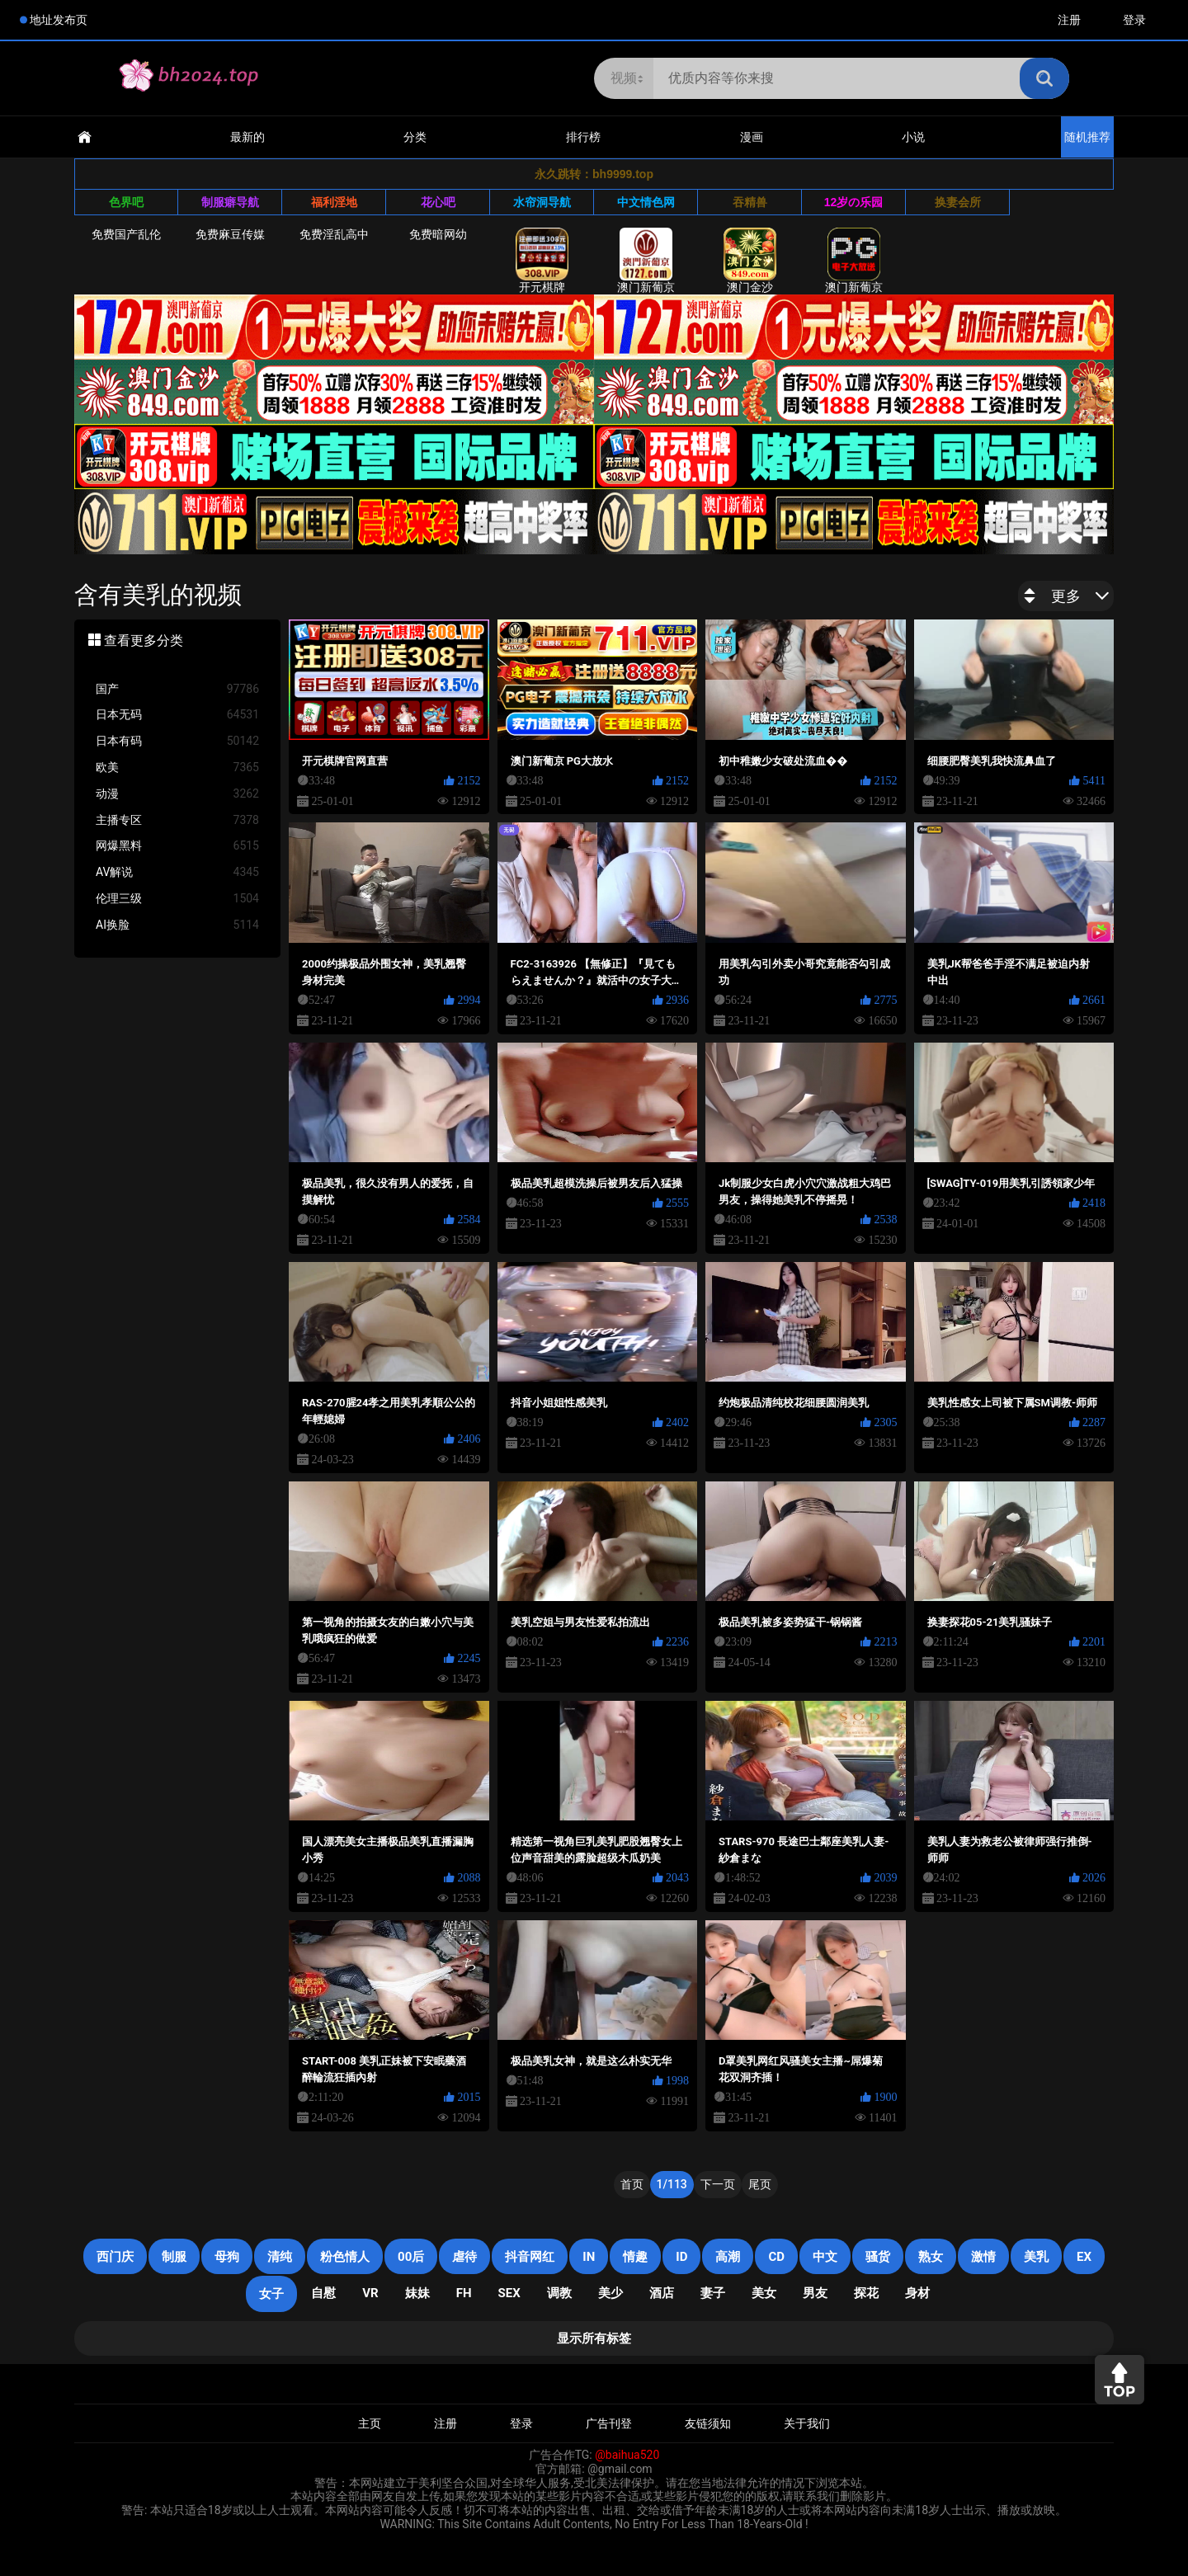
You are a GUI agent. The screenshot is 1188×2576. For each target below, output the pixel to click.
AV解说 (177, 872)
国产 (177, 689)
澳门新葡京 (646, 261)
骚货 (877, 2256)
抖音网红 (529, 2256)
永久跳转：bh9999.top (594, 174)
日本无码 (177, 715)
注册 (1069, 19)
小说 (913, 137)
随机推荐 (1087, 137)
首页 (632, 2184)
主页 (369, 2423)
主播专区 (177, 820)
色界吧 (126, 202)
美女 (764, 2293)
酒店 (661, 2293)
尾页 (759, 2184)
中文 (825, 2256)
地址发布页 (58, 19)
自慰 (323, 2293)
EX (1084, 2256)
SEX (509, 2293)
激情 (983, 2256)
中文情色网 (646, 202)
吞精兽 (750, 202)
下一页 (717, 2184)
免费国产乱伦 (126, 234)
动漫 (177, 794)
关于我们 (807, 2423)
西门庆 (115, 2256)
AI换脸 (177, 925)
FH (464, 2293)
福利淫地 (334, 202)
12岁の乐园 (854, 202)
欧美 (177, 768)
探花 (866, 2293)
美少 (610, 2293)
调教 (559, 2293)
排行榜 (583, 137)
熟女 (930, 2256)
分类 (415, 137)
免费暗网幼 (438, 234)
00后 (411, 2256)
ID (681, 2256)
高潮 (727, 2256)
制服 (174, 2256)
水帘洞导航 (542, 202)
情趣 (635, 2256)
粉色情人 (345, 2256)
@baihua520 (627, 2454)
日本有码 (177, 741)
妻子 (712, 2293)
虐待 (464, 2256)
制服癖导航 (230, 202)
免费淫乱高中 (334, 234)
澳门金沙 (750, 261)
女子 (271, 2293)
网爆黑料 (177, 846)
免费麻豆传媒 (230, 234)
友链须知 (708, 2423)
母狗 (226, 2256)
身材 (917, 2293)
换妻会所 (958, 202)
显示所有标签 (594, 2338)
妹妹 (417, 2293)
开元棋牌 (542, 261)
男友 (815, 2293)
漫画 (751, 137)
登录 (1134, 19)
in (588, 2256)
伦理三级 (177, 899)
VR (370, 2293)
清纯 (279, 2256)
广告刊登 (609, 2423)
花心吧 (438, 202)
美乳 (1036, 2256)
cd (776, 2256)
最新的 (247, 137)
